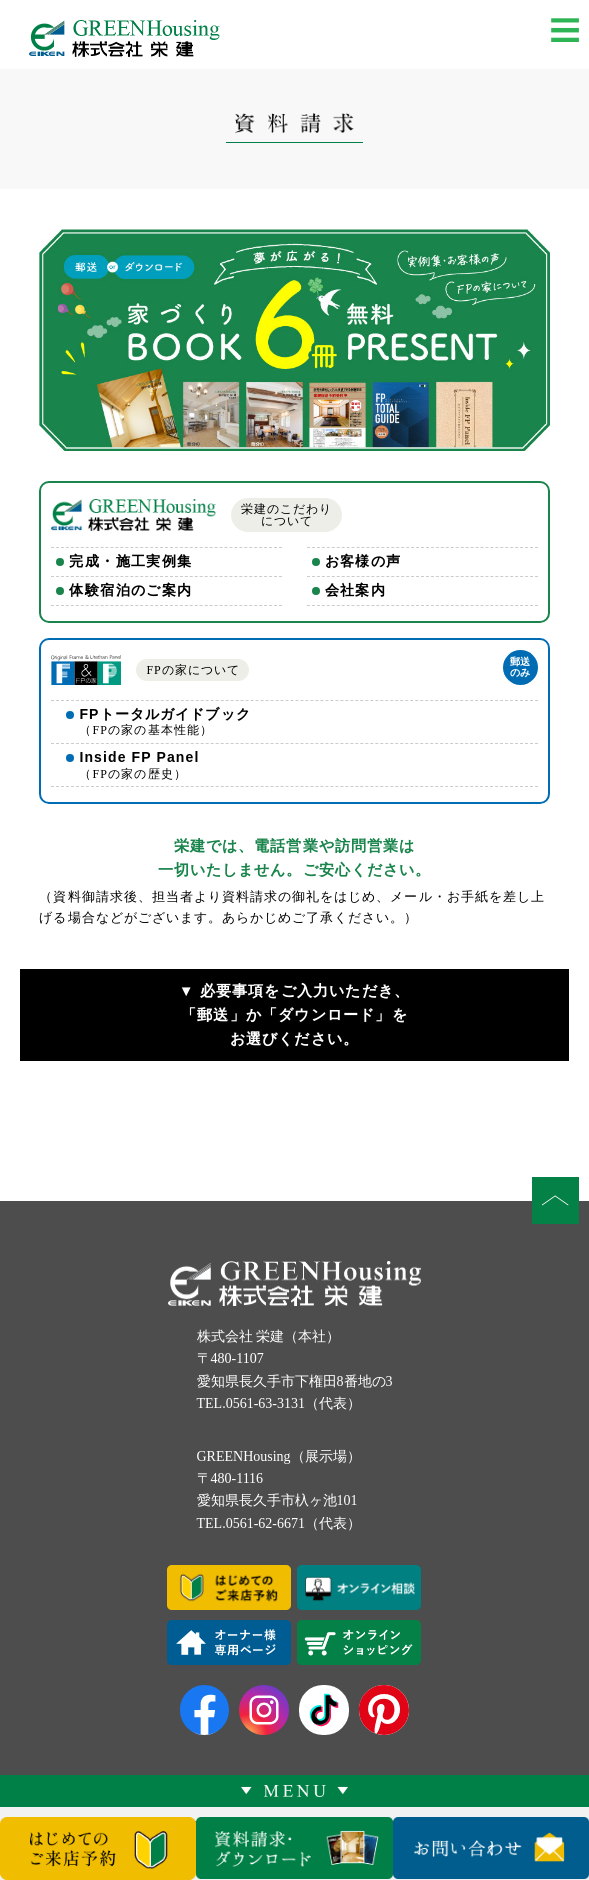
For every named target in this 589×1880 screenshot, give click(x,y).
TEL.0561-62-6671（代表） (279, 1523)
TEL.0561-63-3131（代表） (279, 1403)
